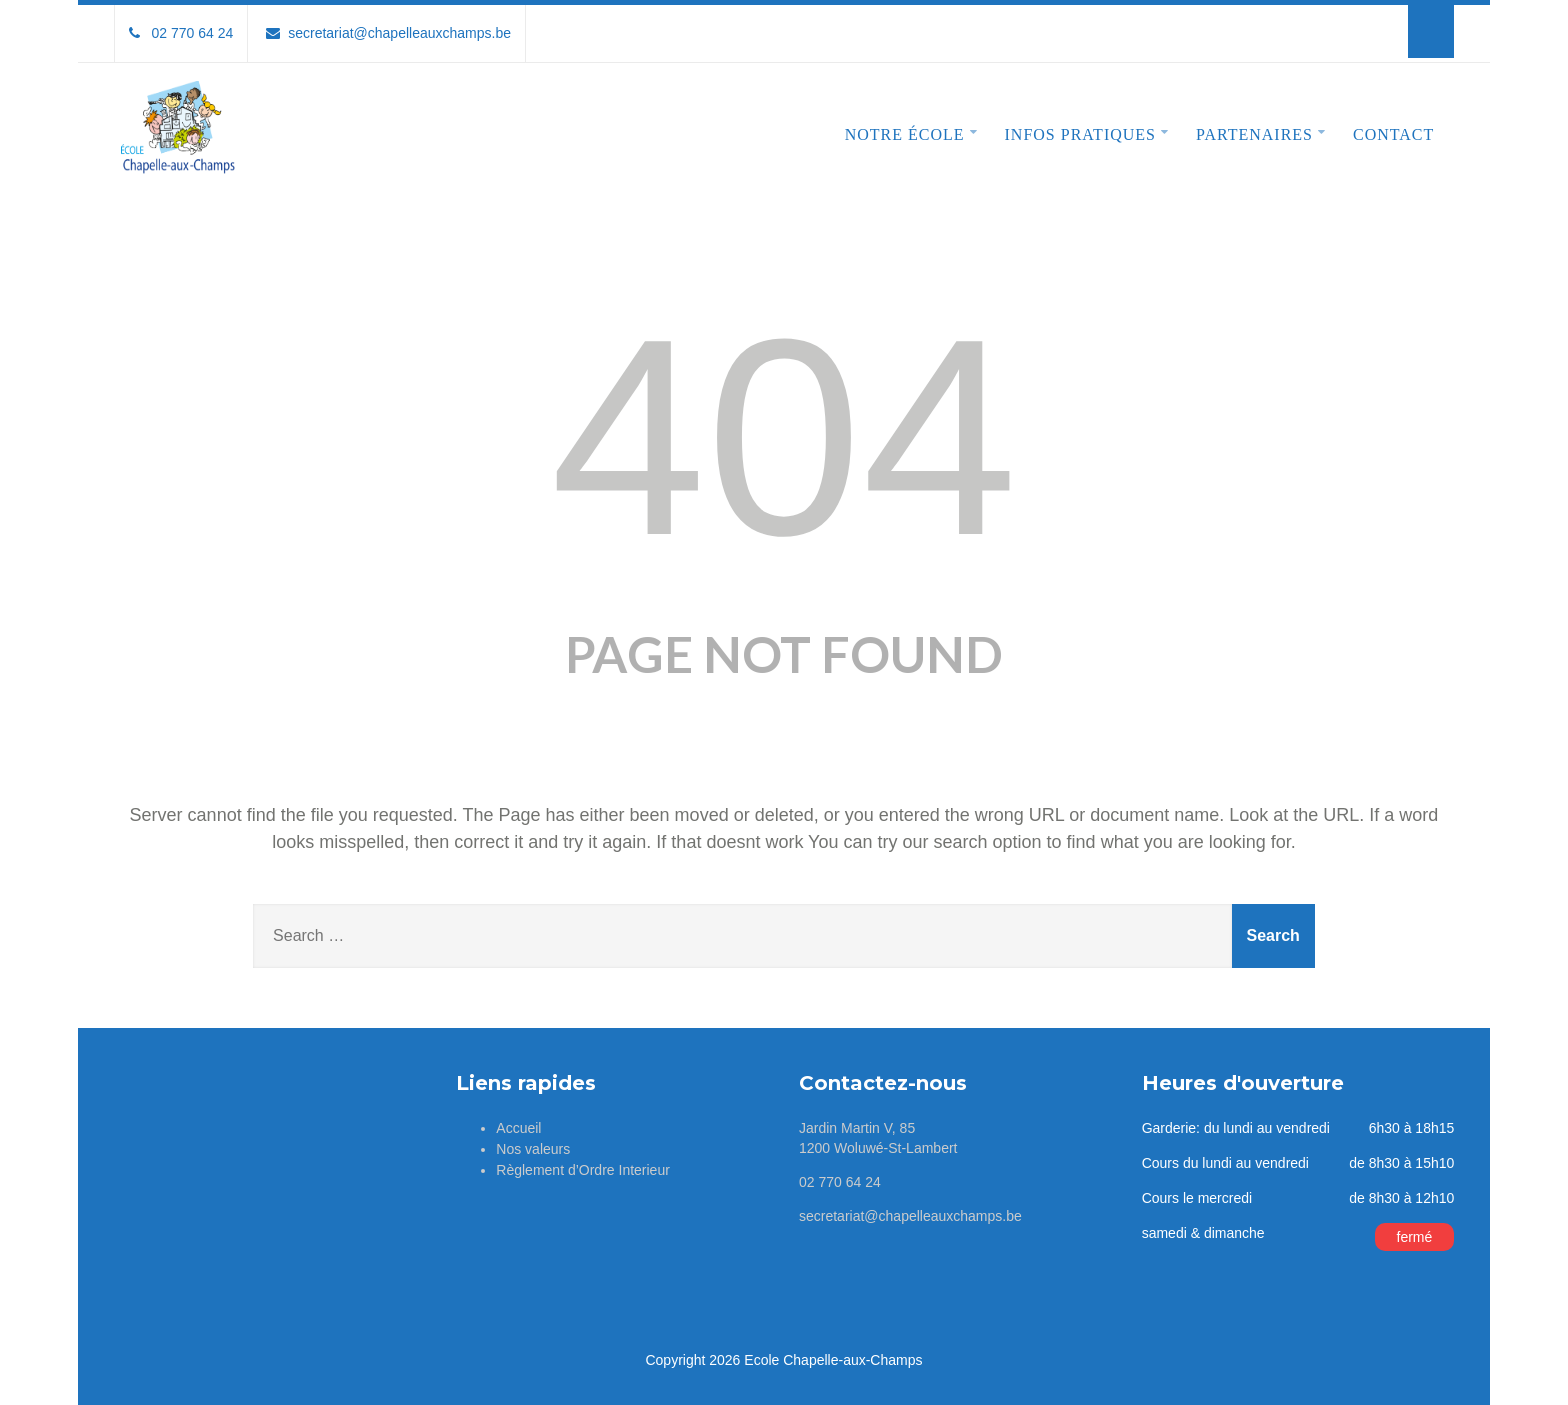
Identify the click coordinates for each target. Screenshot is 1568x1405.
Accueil (518, 1128)
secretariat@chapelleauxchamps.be (388, 33)
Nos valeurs (533, 1149)
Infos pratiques (1087, 133)
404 (783, 437)
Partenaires (1261, 133)
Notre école (911, 133)
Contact (1393, 134)
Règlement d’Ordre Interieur (583, 1170)
